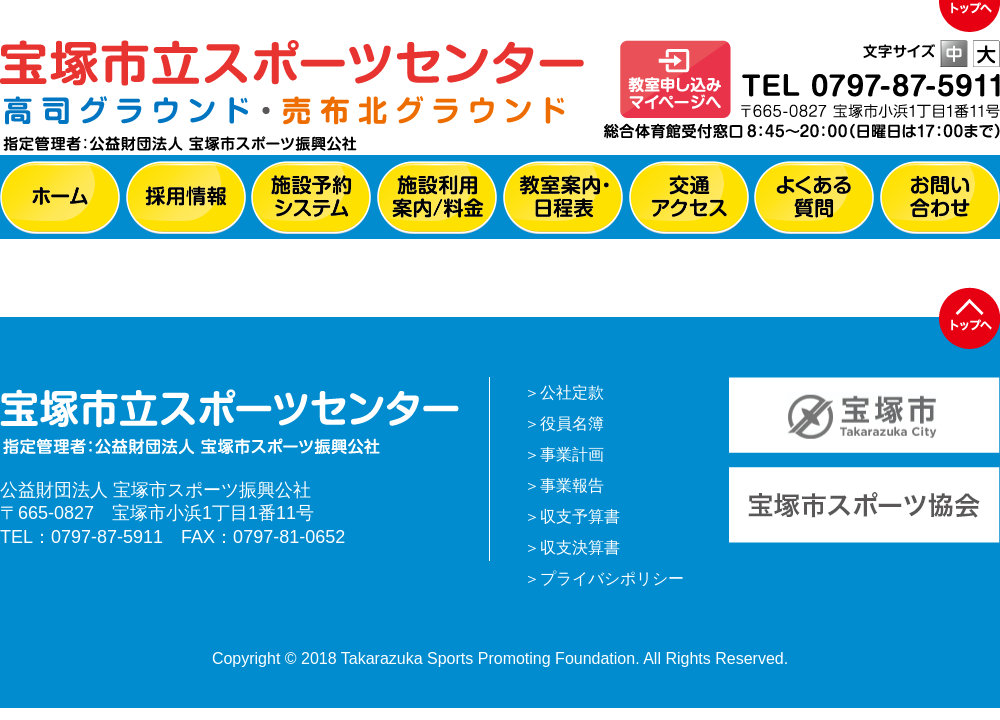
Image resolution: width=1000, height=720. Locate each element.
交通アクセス (689, 197)
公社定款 (572, 392)
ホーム (60, 197)
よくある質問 (814, 197)
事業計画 (572, 454)
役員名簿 (572, 423)
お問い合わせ (940, 197)
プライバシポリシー (612, 578)
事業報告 (572, 485)
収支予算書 (580, 516)
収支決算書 (580, 547)
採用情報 (186, 197)
